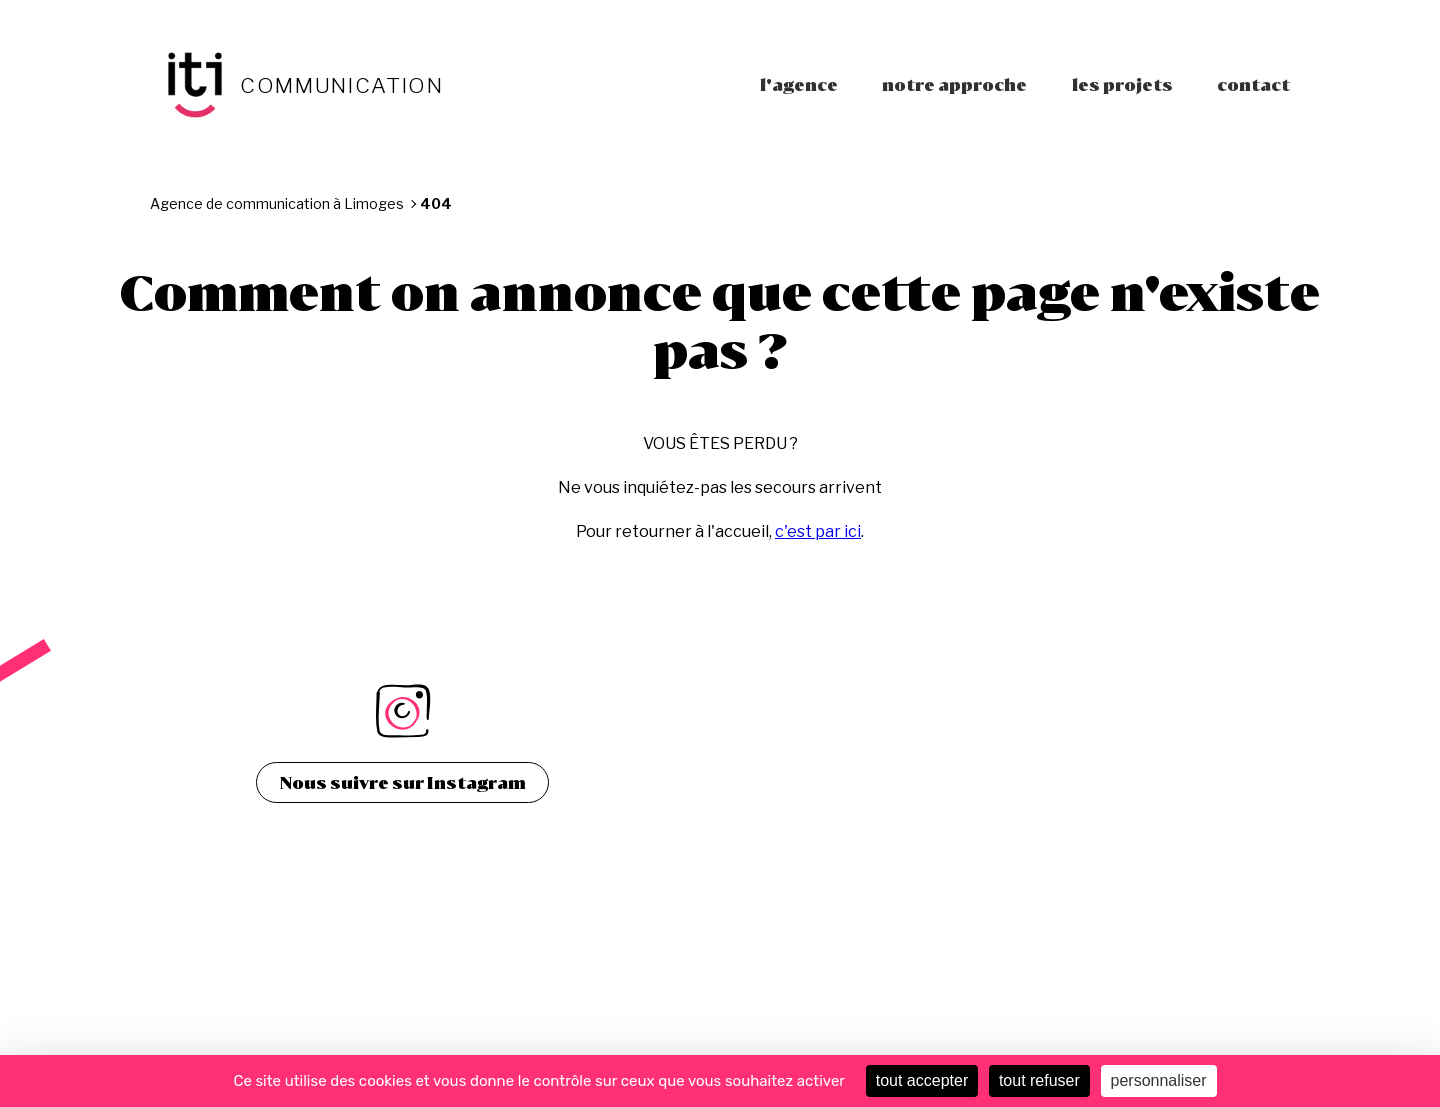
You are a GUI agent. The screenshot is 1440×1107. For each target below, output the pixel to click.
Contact (1253, 84)
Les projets (1122, 84)
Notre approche (954, 84)
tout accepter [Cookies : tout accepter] (922, 1080)
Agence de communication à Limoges (277, 203)
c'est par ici (818, 531)
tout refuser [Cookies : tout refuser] (1039, 1080)
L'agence (799, 84)
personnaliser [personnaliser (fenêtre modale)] (1159, 1080)
